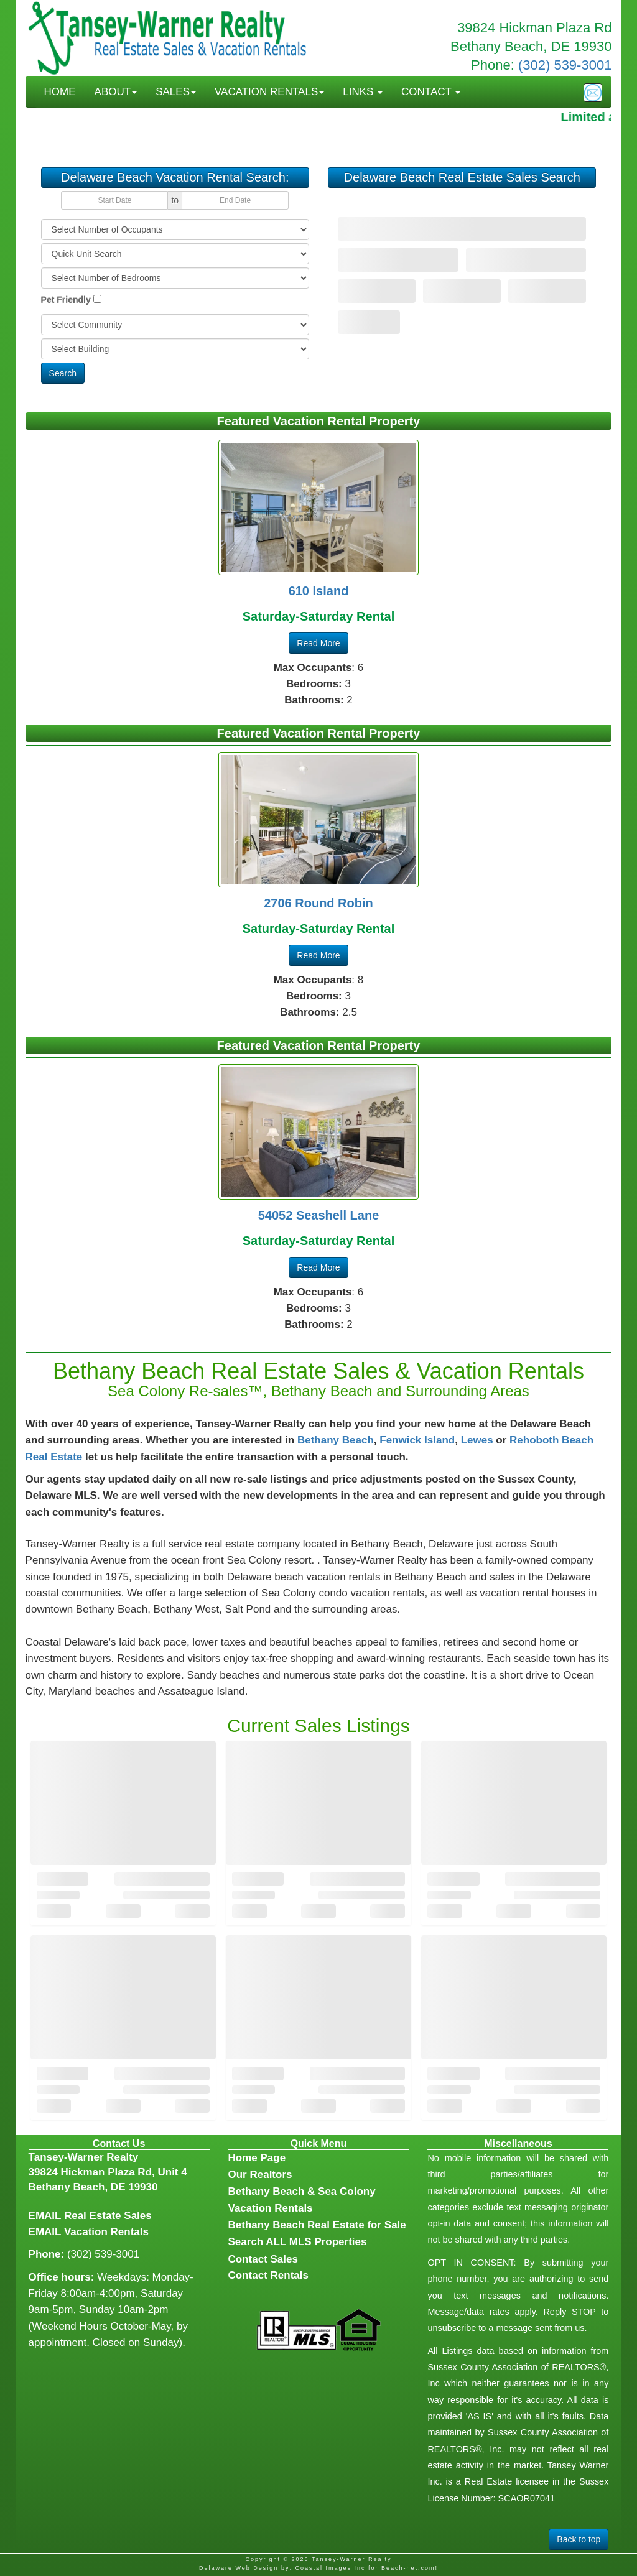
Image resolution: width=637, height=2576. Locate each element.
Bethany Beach (335, 1440)
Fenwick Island (417, 1440)
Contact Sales (263, 2259)
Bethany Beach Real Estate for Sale (317, 2225)
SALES (176, 92)
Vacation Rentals (106, 2232)
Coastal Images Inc (330, 2568)
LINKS (363, 92)
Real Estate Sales (108, 2216)
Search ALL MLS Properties (297, 2242)
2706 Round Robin (318, 903)
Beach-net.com (408, 2568)
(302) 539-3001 (564, 65)
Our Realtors (260, 2174)
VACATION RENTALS (269, 92)
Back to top (578, 2539)
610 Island (319, 591)
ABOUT (116, 92)
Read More (318, 643)
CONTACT (430, 92)
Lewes (477, 1440)
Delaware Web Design (238, 2568)
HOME (60, 92)
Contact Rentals (268, 2275)
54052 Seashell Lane (318, 1215)
